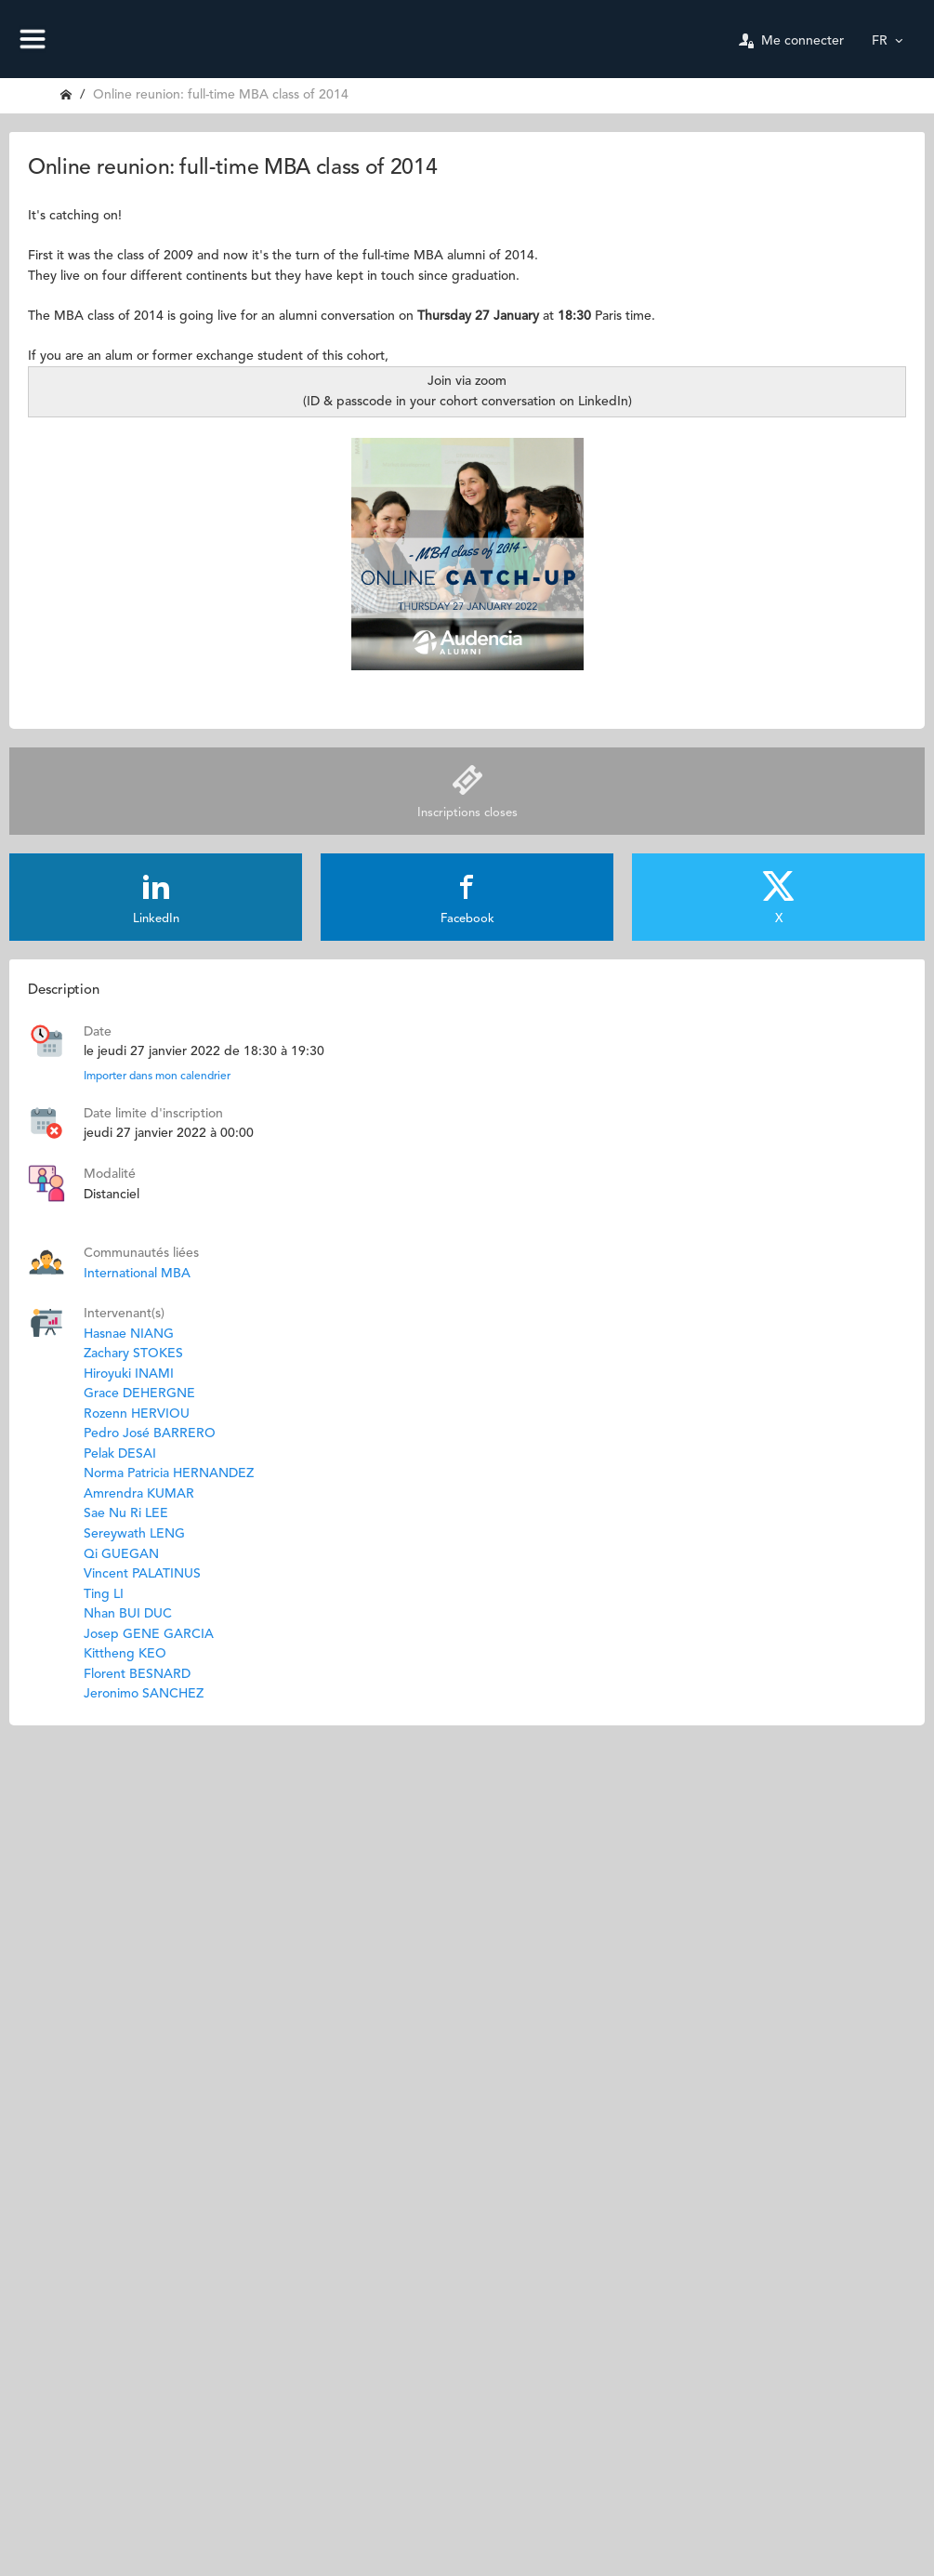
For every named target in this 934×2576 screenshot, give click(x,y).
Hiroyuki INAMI (129, 1373)
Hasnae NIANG (129, 1334)
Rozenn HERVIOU (137, 1413)
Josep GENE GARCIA (149, 1634)
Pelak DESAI (120, 1453)
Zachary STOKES (133, 1353)
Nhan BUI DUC (128, 1613)
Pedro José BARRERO (150, 1433)
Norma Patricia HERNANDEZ (169, 1473)
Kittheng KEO (125, 1653)
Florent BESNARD (137, 1674)
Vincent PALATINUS (142, 1573)
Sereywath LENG (134, 1533)
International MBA (137, 1273)
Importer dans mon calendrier (157, 1076)
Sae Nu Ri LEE (126, 1513)
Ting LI (104, 1594)
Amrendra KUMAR (139, 1493)
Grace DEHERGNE (139, 1393)
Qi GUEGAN (121, 1554)
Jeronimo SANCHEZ (144, 1693)
